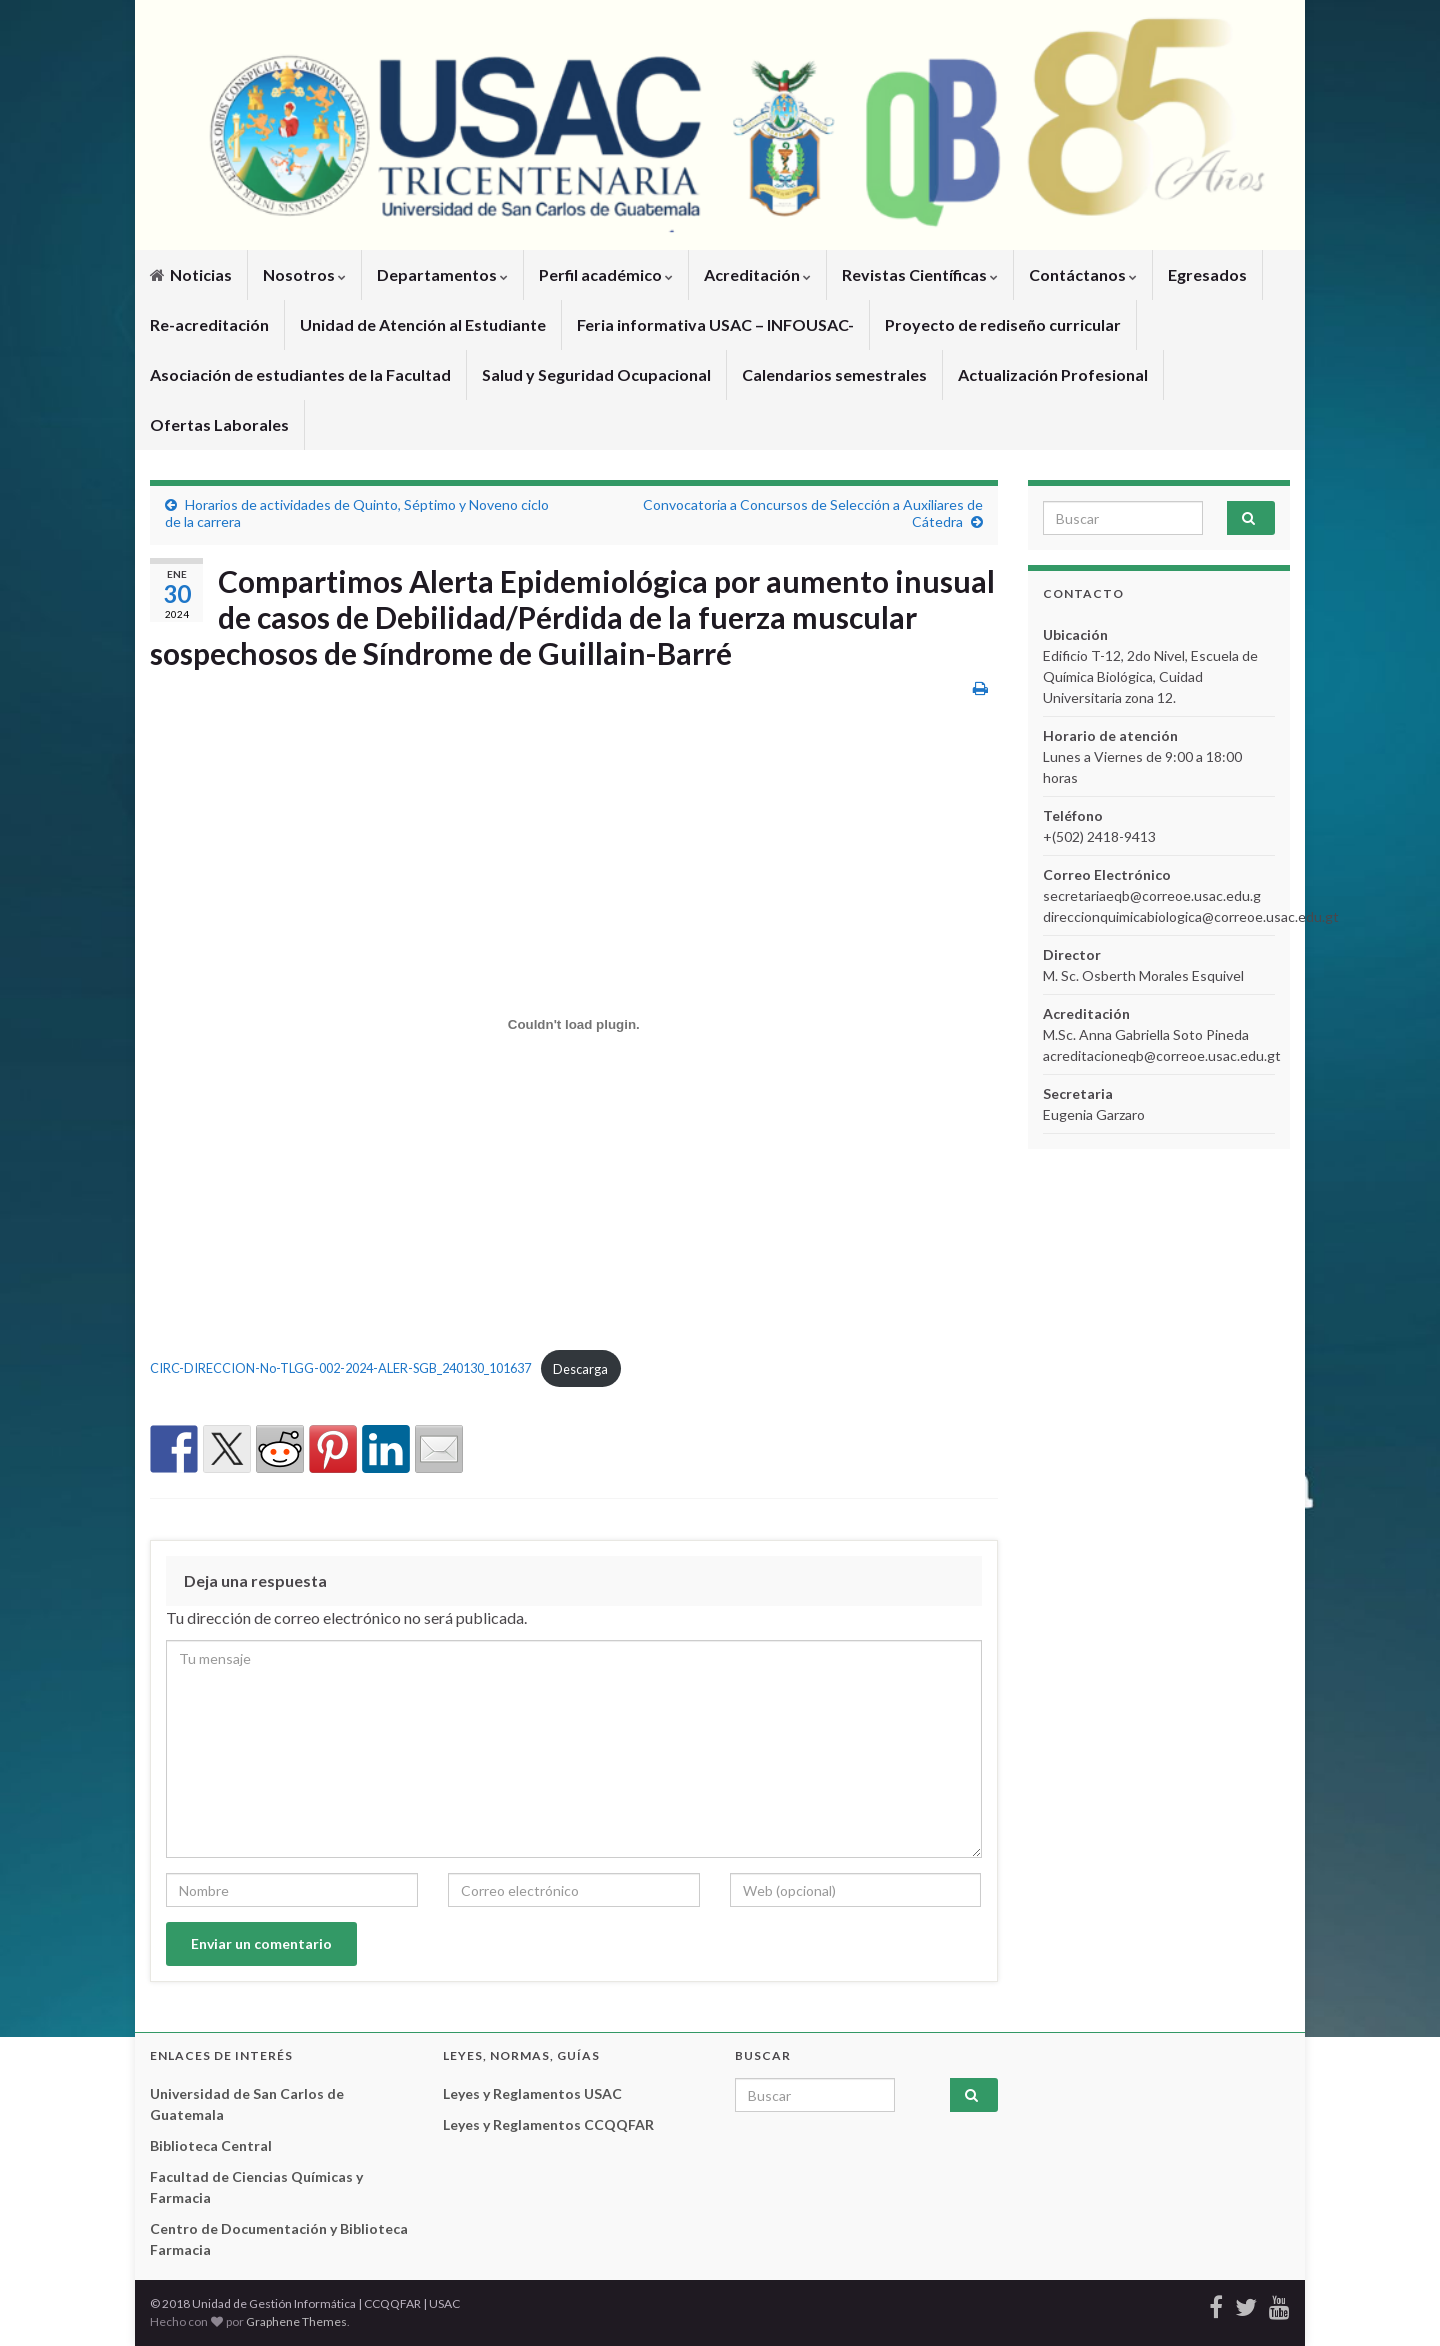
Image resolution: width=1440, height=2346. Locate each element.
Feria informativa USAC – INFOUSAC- (715, 324)
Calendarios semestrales (834, 374)
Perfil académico (606, 274)
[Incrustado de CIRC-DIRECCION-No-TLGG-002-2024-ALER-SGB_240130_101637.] (574, 1024)
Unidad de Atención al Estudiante (423, 324)
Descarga (580, 1369)
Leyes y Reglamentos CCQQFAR (548, 2124)
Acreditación (757, 274)
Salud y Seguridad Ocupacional (596, 374)
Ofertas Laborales (219, 424)
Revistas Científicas (920, 274)
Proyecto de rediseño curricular (1003, 324)
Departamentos (442, 274)
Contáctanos (1083, 274)
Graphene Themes (296, 2321)
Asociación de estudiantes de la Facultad (300, 374)
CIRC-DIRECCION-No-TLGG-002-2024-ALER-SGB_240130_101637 (340, 1369)
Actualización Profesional (1053, 374)
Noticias (191, 274)
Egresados (1207, 274)
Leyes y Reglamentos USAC (532, 2093)
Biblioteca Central (211, 2145)
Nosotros (304, 274)
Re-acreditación (209, 324)
